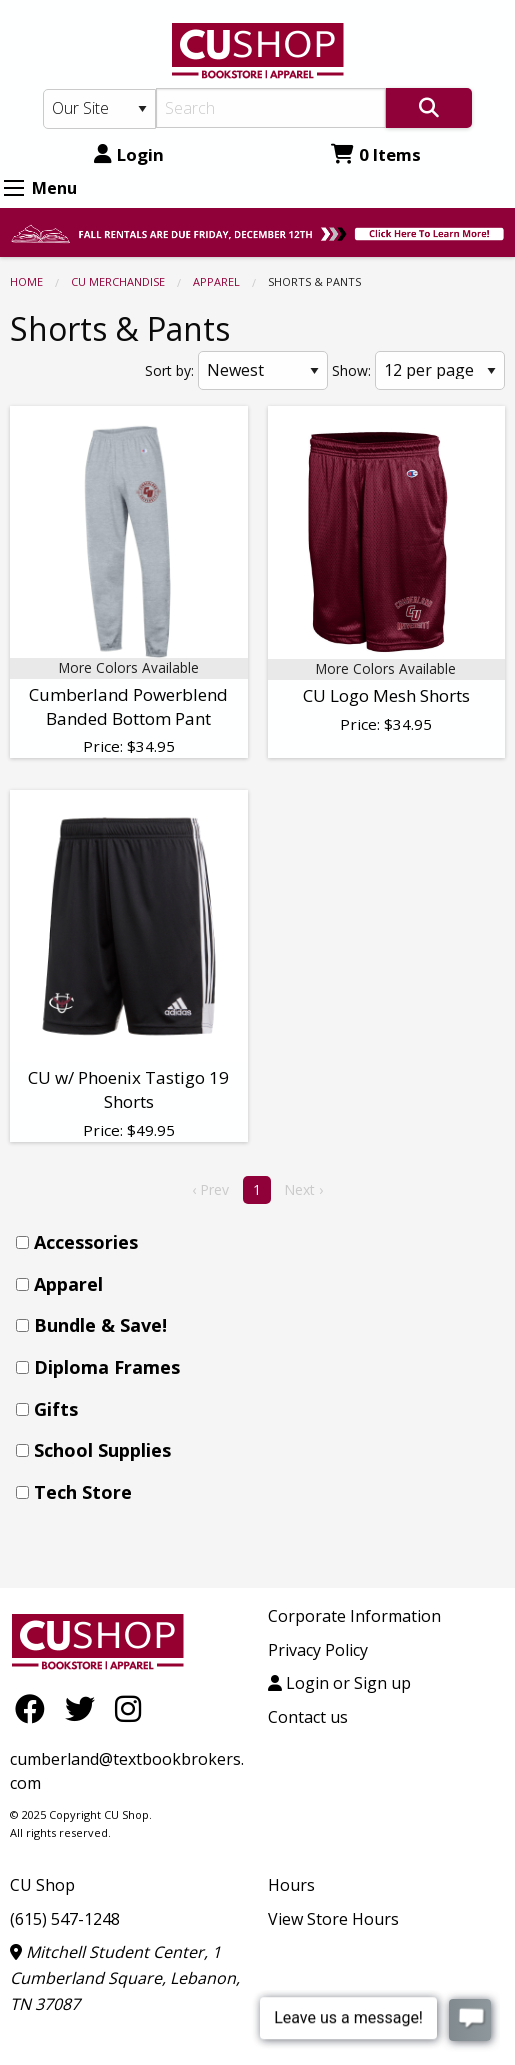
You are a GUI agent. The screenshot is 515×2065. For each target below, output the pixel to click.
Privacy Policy (318, 1650)
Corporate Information (354, 1616)
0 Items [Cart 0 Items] (376, 154)
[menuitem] (263, 1242)
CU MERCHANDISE (118, 281)
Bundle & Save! (100, 1325)
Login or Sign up (339, 1683)
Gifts (56, 1409)
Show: (351, 370)
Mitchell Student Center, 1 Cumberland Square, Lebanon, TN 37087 (125, 1977)
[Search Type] (99, 109)
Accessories (86, 1242)
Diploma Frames (107, 1367)
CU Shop (42, 1885)
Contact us (308, 1717)
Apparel (216, 281)
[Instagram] (128, 1708)
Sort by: (169, 370)
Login (129, 154)
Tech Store (83, 1492)
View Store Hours (333, 1919)
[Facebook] (35, 1708)
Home (26, 281)
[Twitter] (85, 1708)
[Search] (271, 108)
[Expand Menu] (14, 188)
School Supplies (102, 1450)
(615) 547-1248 (65, 1919)
